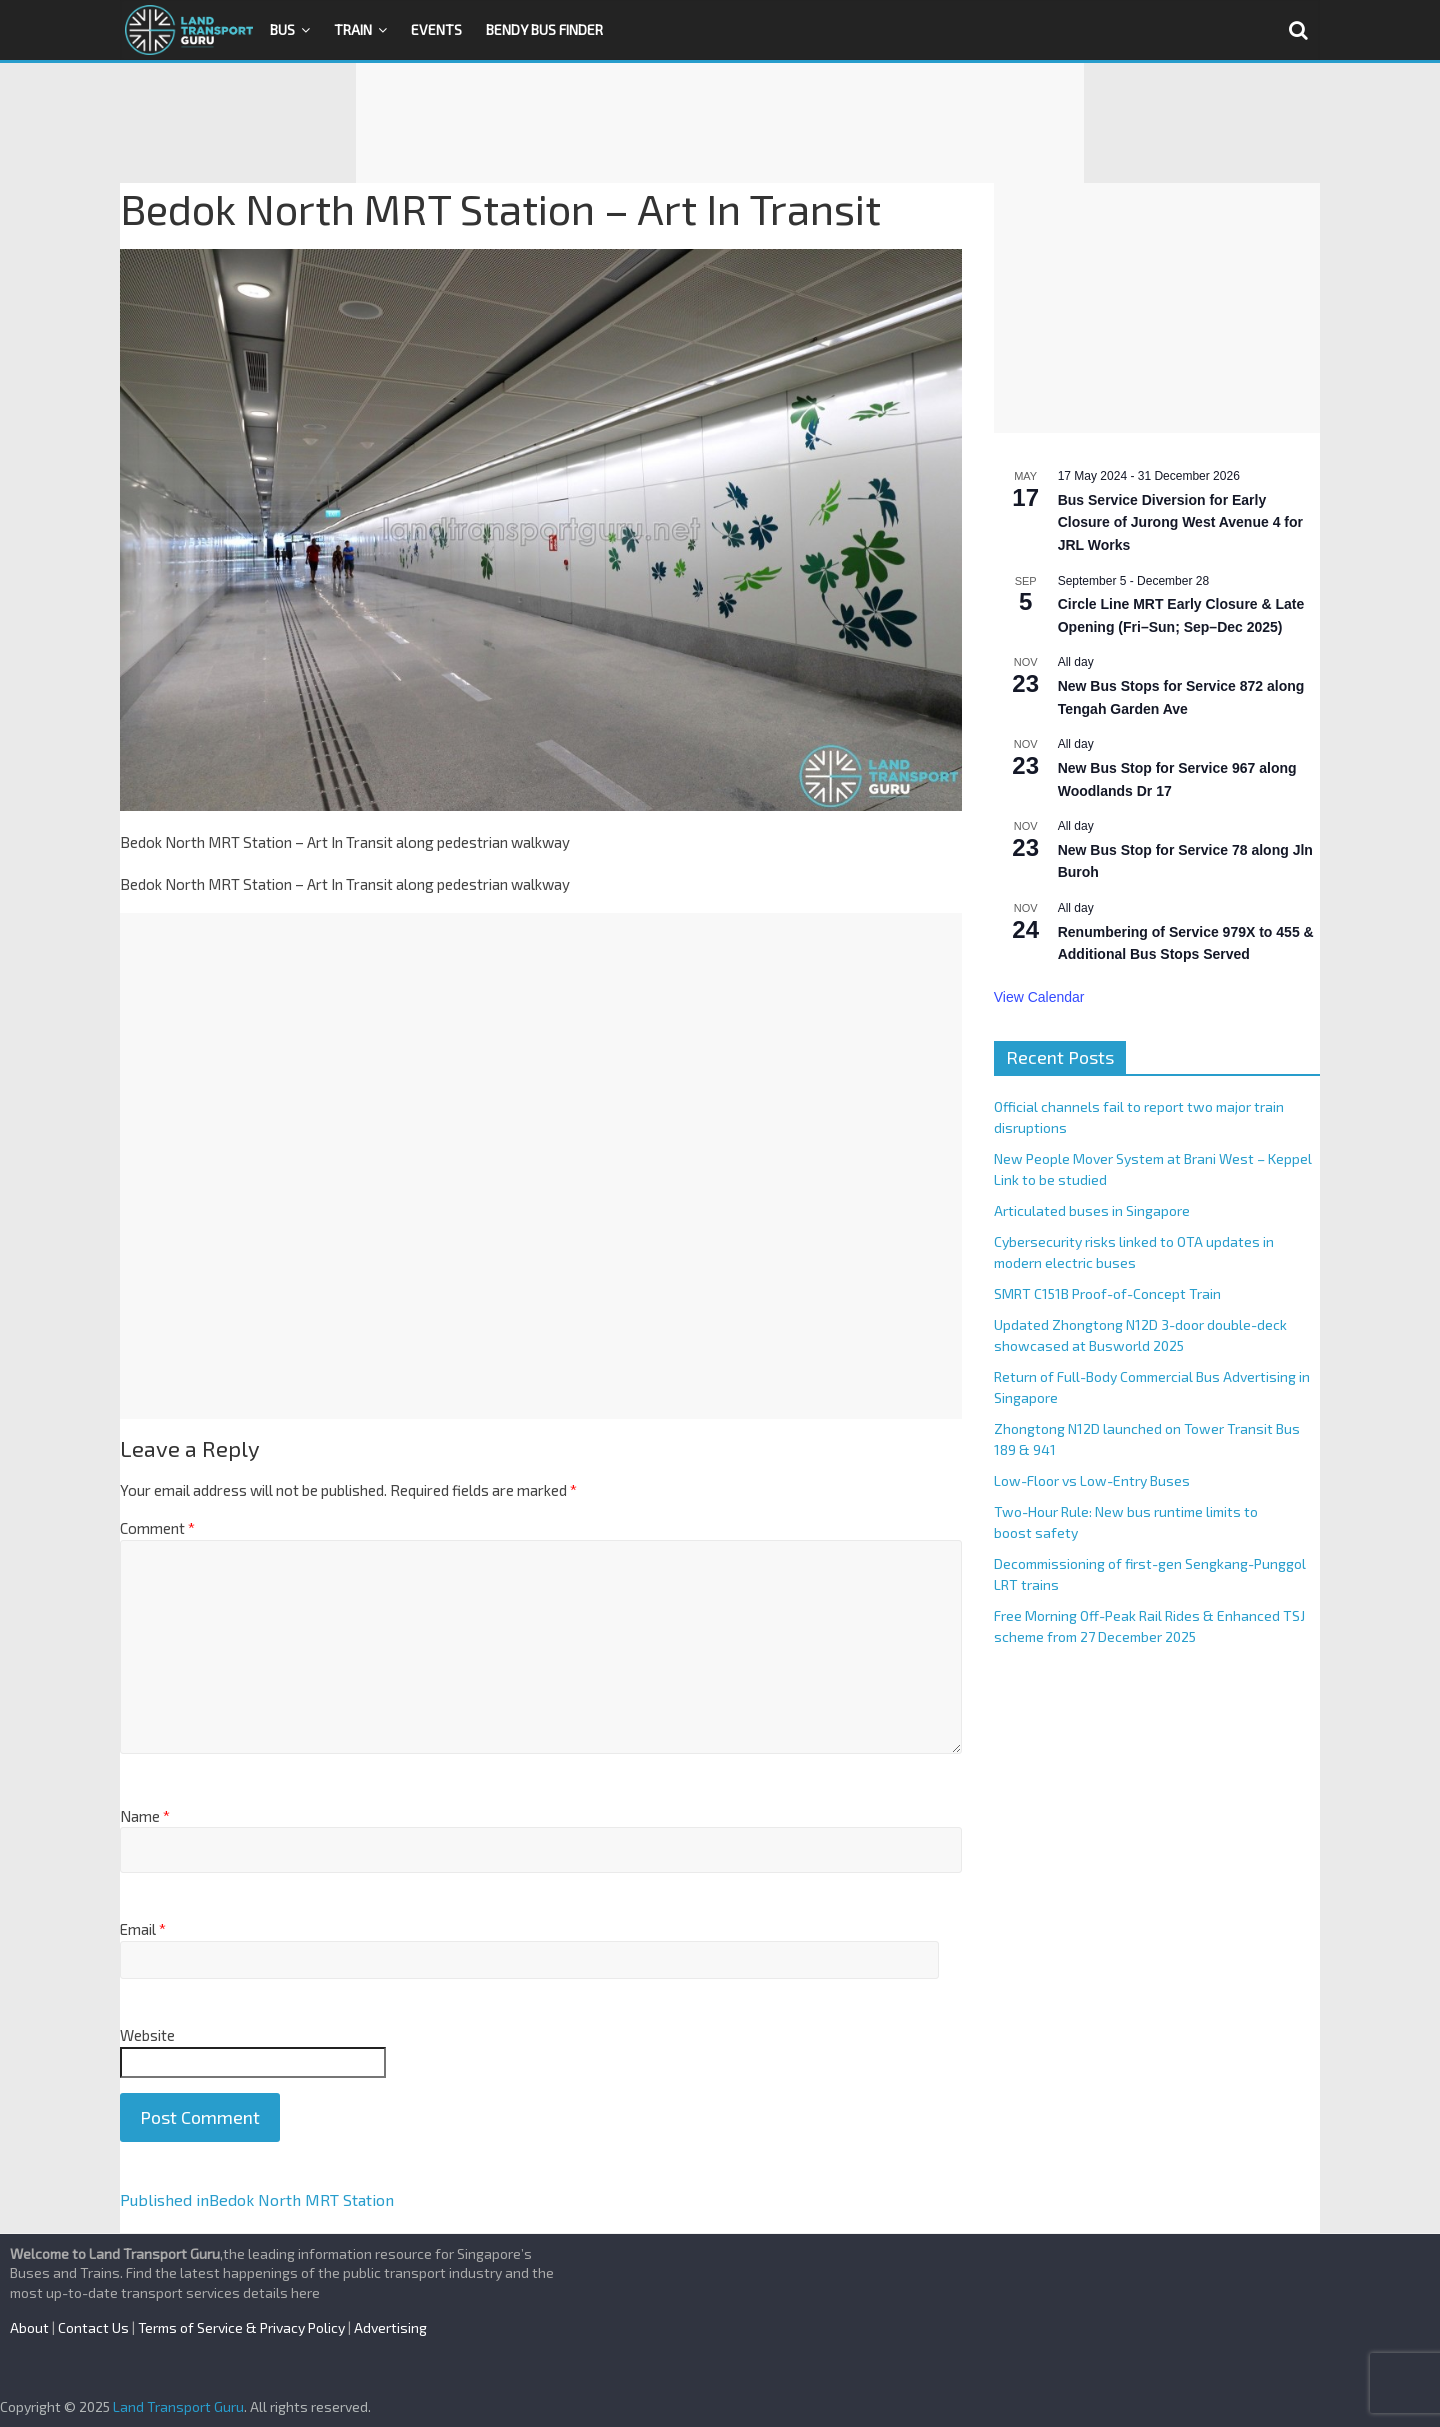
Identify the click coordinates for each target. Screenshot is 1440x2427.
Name (145, 1816)
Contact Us (93, 2327)
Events (436, 29)
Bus (282, 29)
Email (143, 1929)
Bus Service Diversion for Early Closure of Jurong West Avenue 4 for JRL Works (1180, 522)
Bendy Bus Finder (544, 29)
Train (353, 29)
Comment (157, 1528)
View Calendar (1039, 997)
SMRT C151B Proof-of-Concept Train (1107, 1293)
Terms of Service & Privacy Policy (241, 2327)
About (29, 2327)
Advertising (390, 2327)
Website (147, 2035)
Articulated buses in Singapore (1092, 1210)
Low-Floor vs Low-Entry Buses (1092, 1480)
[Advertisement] (720, 123)
